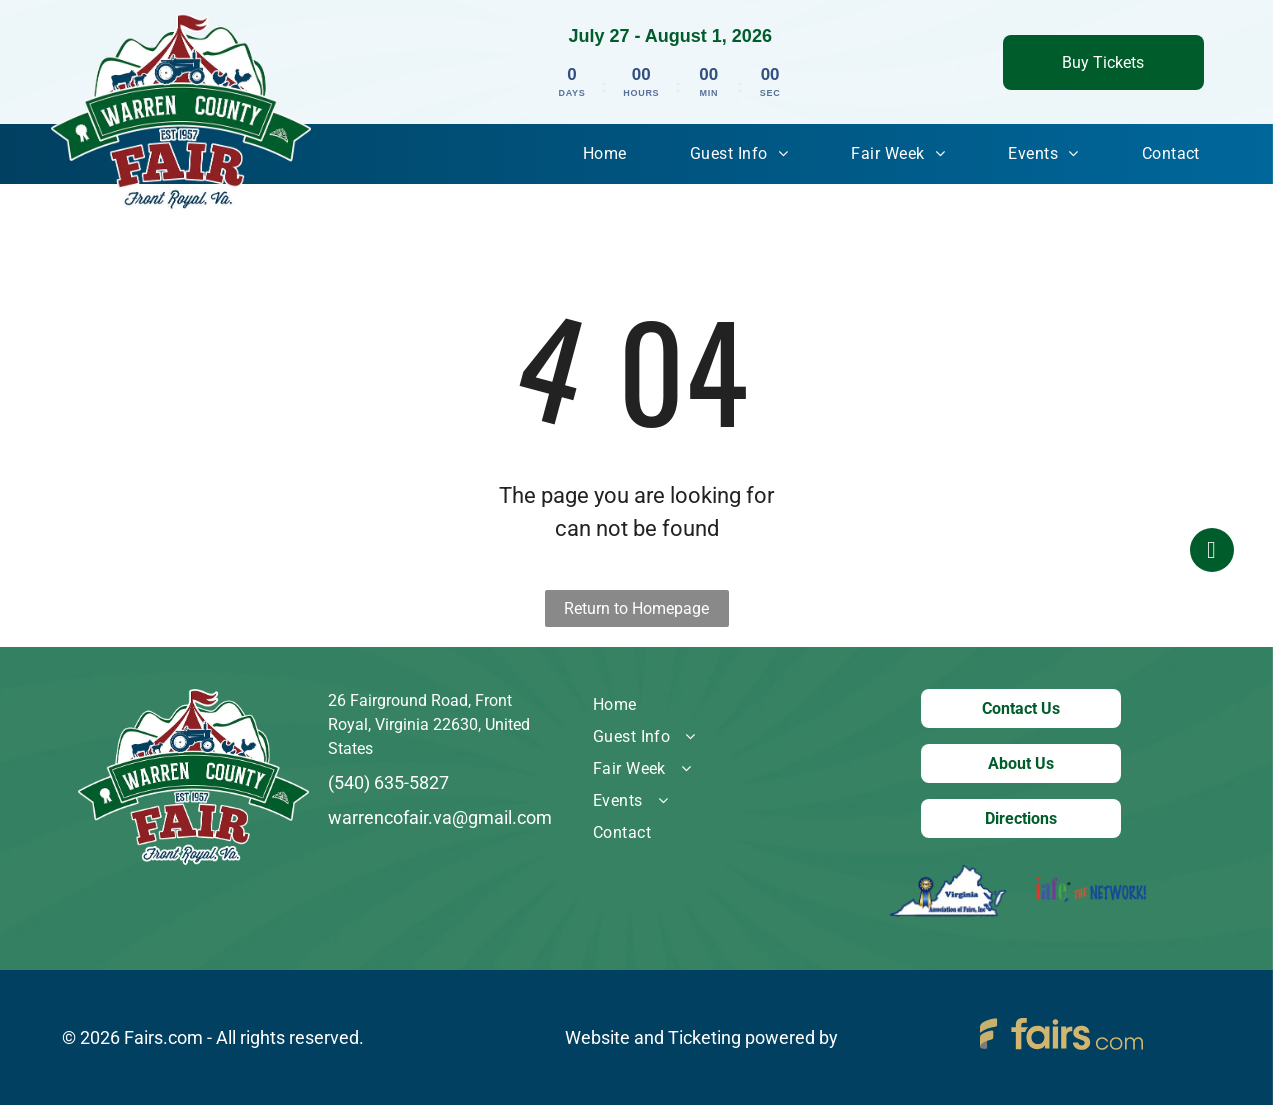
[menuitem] (605, 154)
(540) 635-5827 (388, 782)
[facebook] (1212, 552)
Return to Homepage (636, 608)
